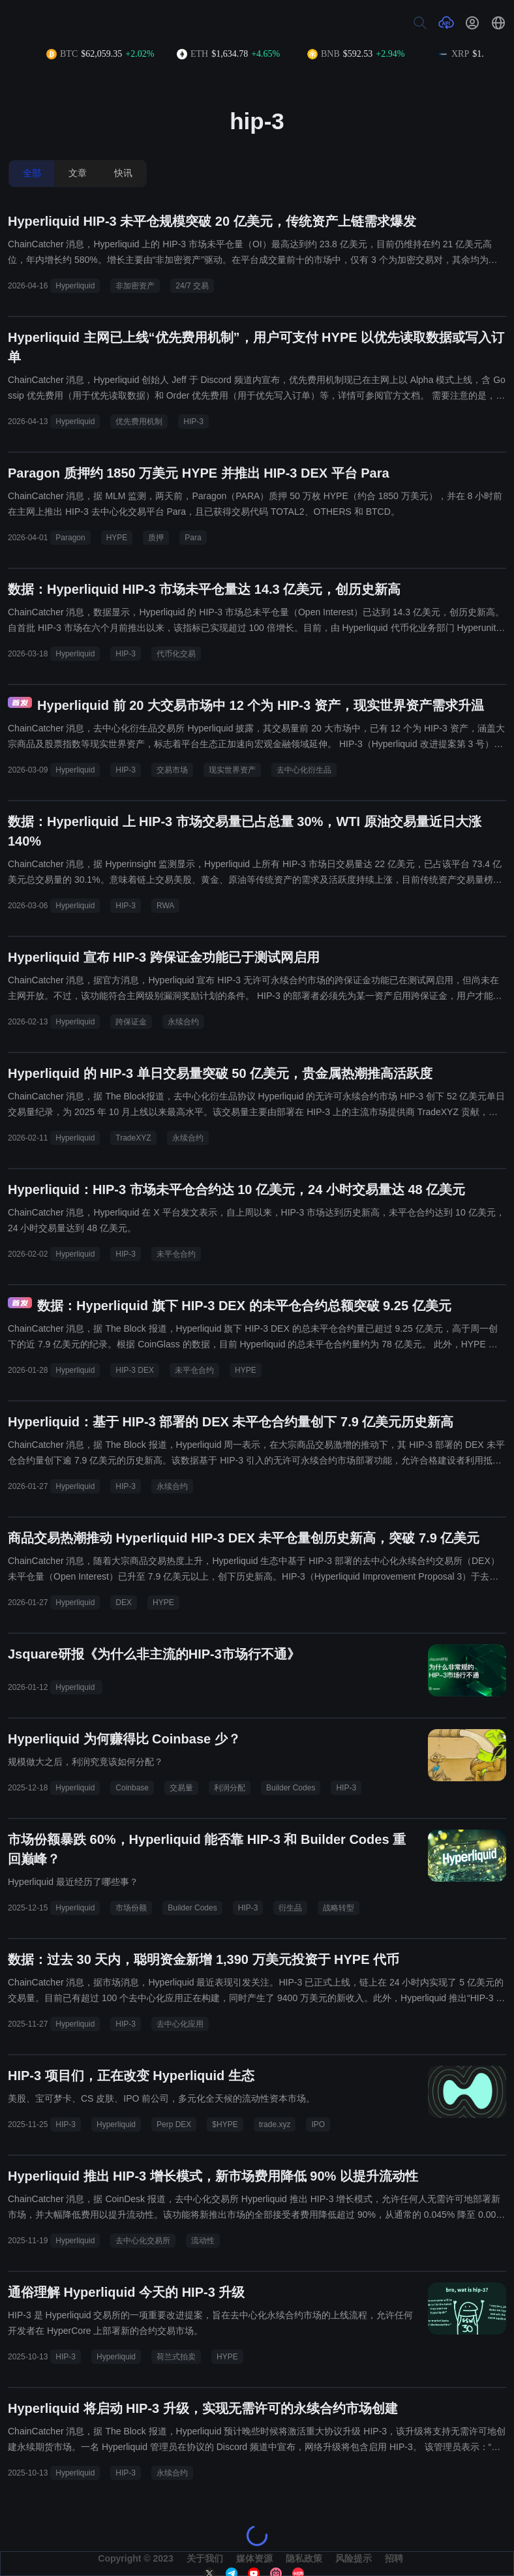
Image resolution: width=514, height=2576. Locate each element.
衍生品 (290, 1907)
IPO (318, 2124)
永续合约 (183, 1021)
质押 (156, 537)
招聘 (394, 2558)
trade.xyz (275, 2124)
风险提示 (353, 2558)
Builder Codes (290, 1787)
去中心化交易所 (142, 2240)
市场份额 (131, 1907)
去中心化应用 (180, 2024)
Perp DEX (174, 2124)
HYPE (117, 537)
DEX (123, 1602)
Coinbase (132, 1787)
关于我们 (205, 2558)
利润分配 (229, 1787)
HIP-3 (193, 421)
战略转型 (338, 1907)
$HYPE (224, 2124)
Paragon (70, 537)
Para (193, 537)
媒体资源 (254, 2558)
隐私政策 (304, 2558)
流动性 (203, 2240)
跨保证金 (131, 1021)
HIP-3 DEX (134, 1370)
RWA (165, 905)
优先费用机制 (138, 421)
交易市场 (172, 769)
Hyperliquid (75, 285)
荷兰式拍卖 (176, 2356)
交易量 (181, 1787)
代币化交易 (176, 653)
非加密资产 (135, 285)
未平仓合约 (176, 1254)
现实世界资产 (232, 769)
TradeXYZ (133, 1137)
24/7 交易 (192, 285)
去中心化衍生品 (304, 769)
